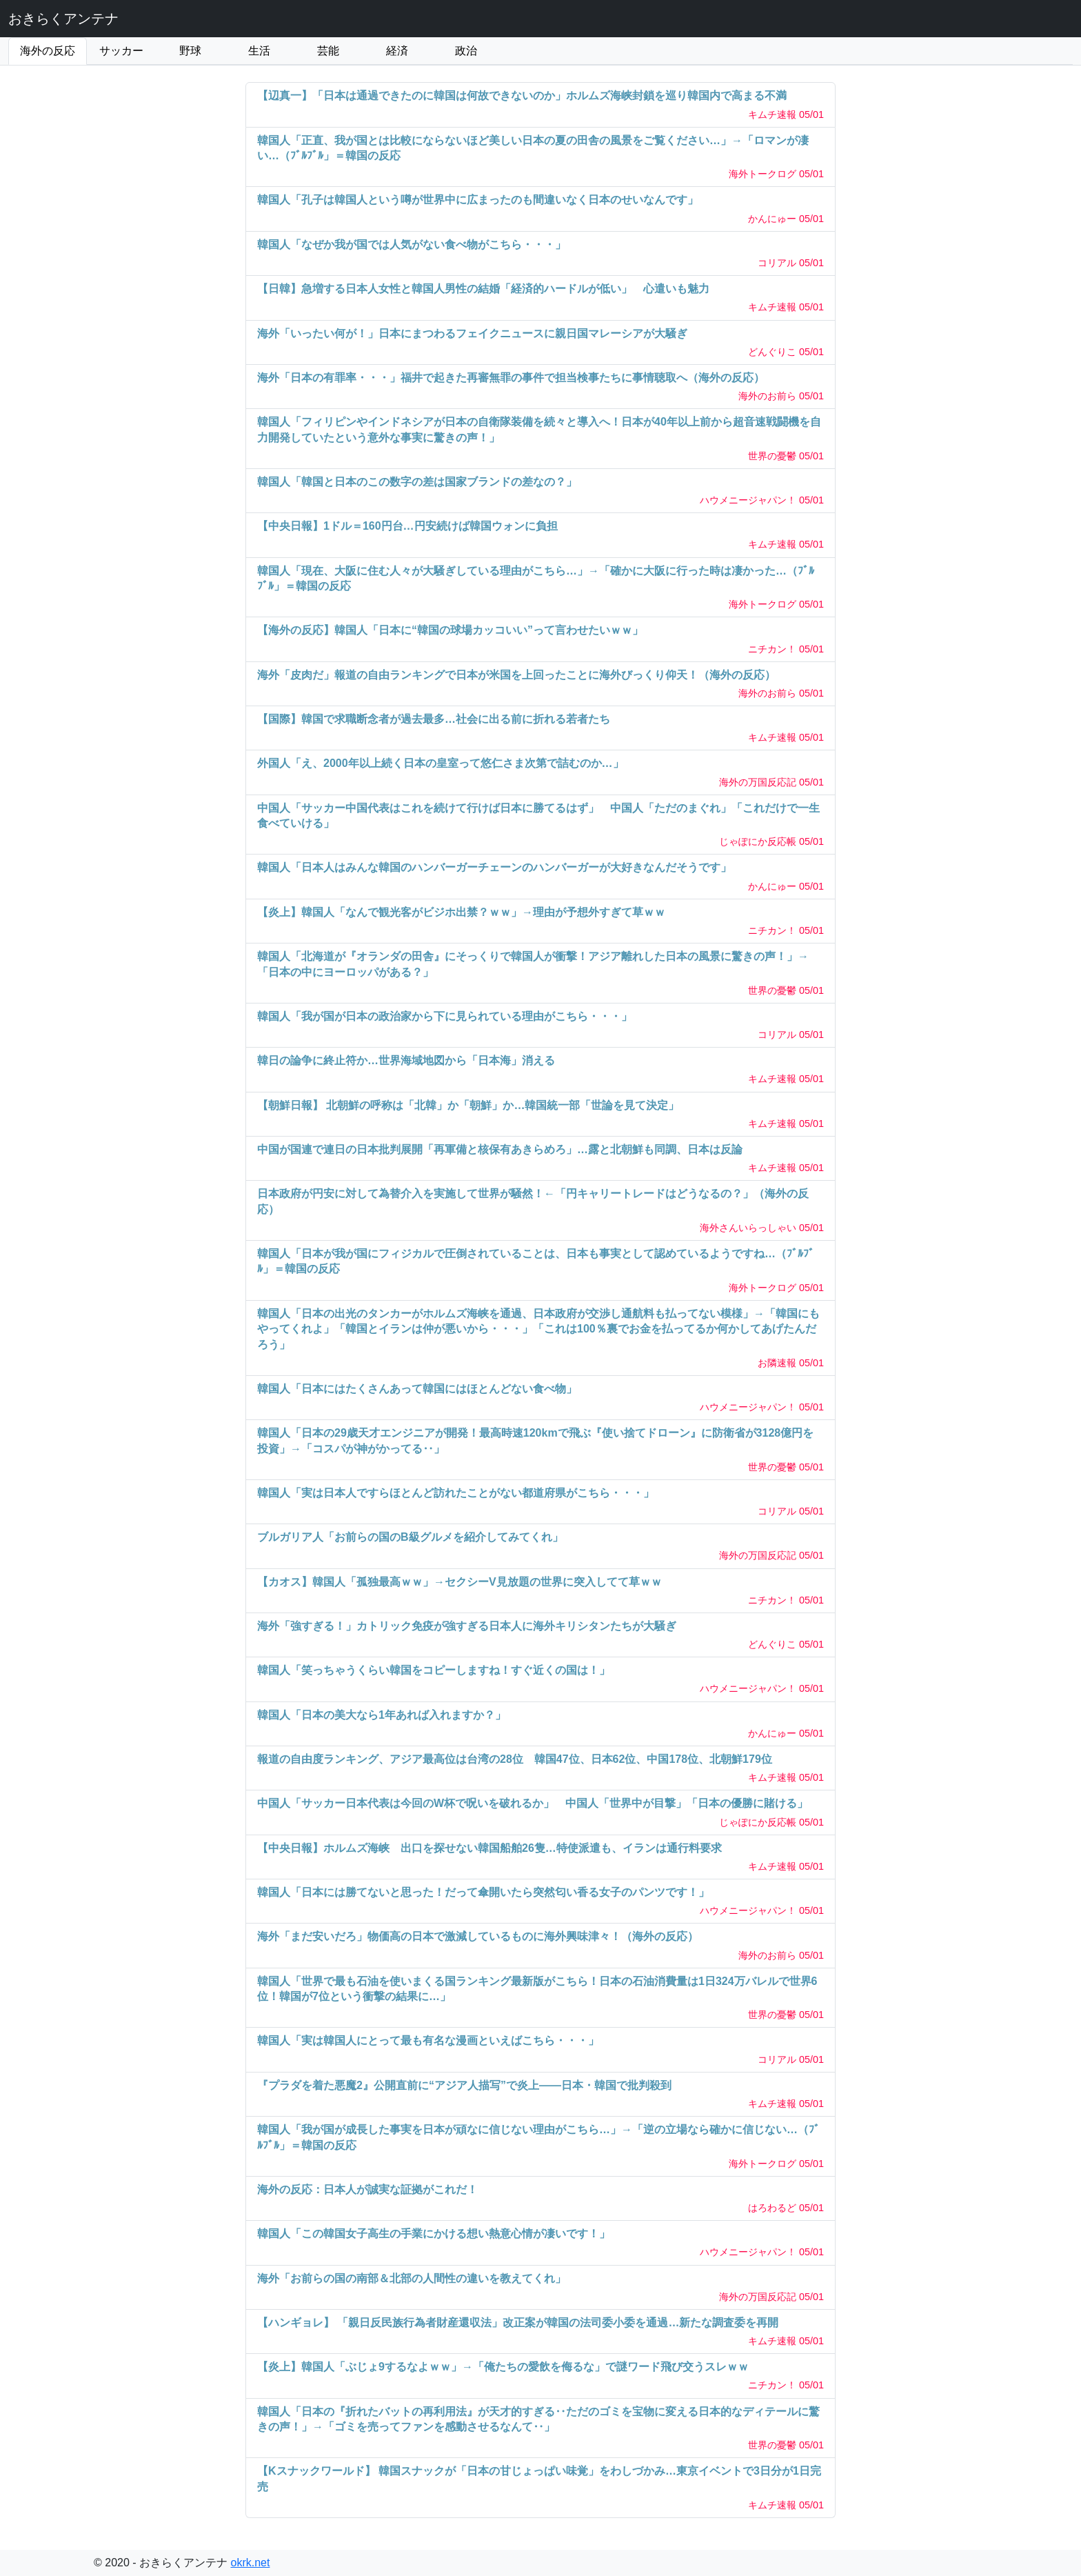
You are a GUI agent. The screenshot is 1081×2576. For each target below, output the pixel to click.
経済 (397, 51)
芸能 (328, 51)
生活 (259, 51)
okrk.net (250, 2562)
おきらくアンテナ (63, 18)
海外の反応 (47, 51)
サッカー (121, 51)
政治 (466, 51)
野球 (190, 51)
